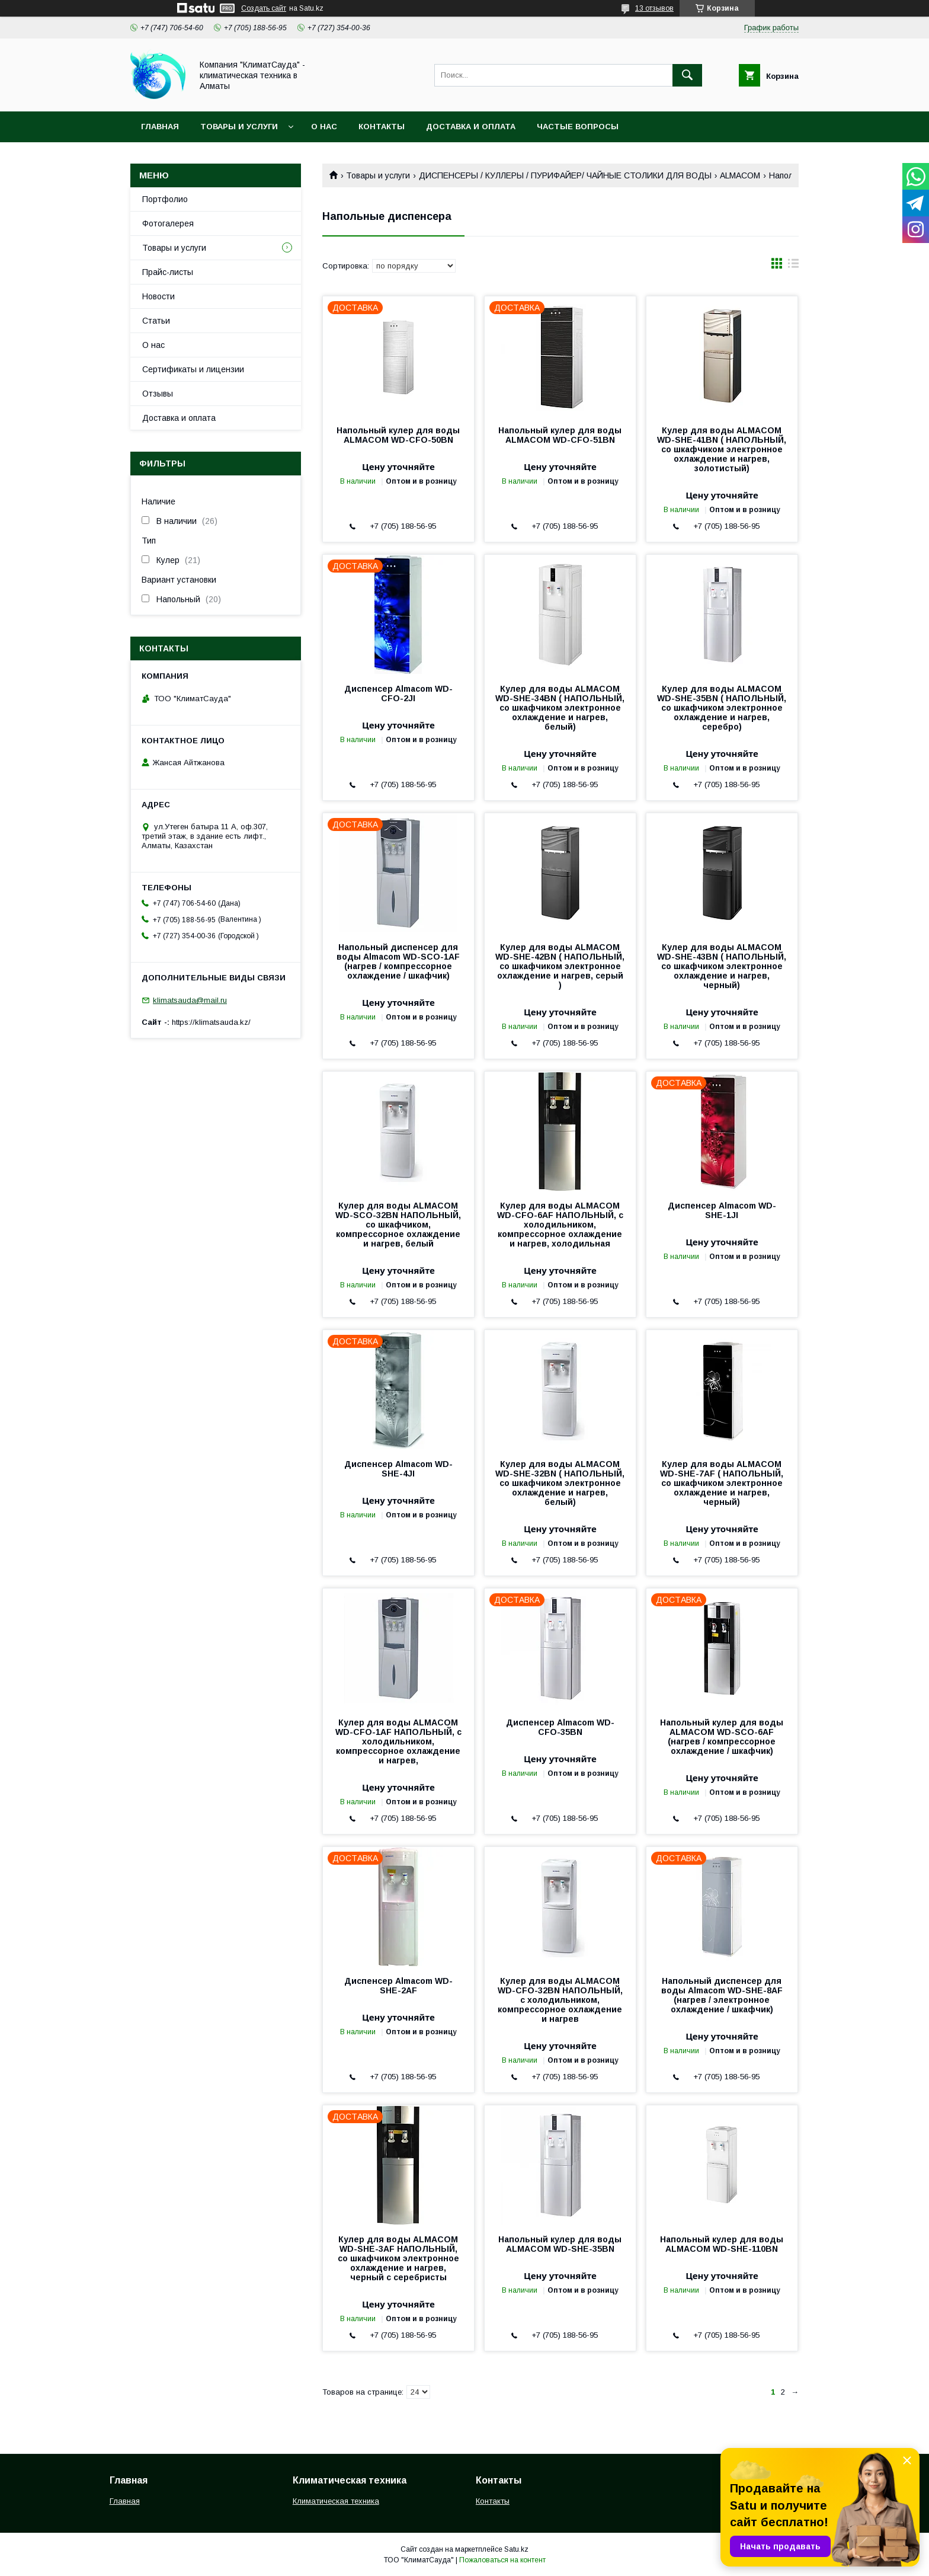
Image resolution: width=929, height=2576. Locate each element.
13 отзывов (654, 8)
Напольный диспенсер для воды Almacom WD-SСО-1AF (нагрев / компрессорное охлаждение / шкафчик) (398, 961)
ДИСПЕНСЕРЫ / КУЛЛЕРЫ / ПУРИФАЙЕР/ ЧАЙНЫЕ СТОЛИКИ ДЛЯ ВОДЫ (565, 175)
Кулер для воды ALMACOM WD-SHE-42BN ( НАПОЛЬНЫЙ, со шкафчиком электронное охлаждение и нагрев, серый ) (559, 966)
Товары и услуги (239, 126)
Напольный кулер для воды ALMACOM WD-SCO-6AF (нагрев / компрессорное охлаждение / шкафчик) (721, 1737)
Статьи (156, 320)
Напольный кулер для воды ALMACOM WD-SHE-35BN (560, 2244)
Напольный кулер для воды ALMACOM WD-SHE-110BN (721, 2244)
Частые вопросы (578, 126)
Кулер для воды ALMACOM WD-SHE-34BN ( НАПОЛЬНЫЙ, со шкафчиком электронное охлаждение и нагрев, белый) (559, 707)
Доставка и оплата (470, 126)
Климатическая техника (336, 2501)
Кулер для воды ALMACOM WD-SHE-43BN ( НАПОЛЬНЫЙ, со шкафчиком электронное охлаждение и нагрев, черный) (721, 966)
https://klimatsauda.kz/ (211, 1022)
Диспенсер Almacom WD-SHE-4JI (398, 1468)
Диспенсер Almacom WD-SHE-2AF (398, 1985)
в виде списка (793, 266)
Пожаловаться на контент (502, 2560)
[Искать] (687, 75)
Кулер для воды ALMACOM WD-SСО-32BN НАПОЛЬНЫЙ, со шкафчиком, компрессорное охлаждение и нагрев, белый (398, 1224)
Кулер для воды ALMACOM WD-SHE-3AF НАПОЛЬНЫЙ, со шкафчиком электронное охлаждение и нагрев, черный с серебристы (398, 2258)
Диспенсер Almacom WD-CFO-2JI (398, 693)
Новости (158, 296)
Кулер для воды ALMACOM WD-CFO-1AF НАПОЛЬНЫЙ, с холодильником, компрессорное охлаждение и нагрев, (398, 1741)
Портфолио (165, 199)
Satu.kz (516, 2549)
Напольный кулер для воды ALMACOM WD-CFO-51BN (560, 435)
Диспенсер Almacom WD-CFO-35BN (560, 1727)
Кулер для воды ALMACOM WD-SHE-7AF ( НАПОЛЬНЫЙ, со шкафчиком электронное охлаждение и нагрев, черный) (721, 1483)
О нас (324, 126)
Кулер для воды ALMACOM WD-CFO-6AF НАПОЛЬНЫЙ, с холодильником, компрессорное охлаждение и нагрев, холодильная (560, 1224)
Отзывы (157, 393)
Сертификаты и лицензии (193, 369)
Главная (160, 126)
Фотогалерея (168, 223)
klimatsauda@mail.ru (190, 1000)
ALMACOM (740, 175)
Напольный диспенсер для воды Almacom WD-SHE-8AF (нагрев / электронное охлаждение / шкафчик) (722, 1995)
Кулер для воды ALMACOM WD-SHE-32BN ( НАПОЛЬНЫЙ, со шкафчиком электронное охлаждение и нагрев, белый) (559, 1483)
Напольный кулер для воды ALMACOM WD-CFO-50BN (398, 435)
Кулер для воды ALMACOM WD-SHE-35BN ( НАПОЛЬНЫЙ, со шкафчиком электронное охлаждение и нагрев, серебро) (721, 707)
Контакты (381, 126)
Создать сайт (263, 8)
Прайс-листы (167, 272)
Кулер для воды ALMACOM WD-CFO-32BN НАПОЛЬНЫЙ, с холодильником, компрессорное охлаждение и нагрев (560, 2000)
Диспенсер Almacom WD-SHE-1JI (722, 1210)
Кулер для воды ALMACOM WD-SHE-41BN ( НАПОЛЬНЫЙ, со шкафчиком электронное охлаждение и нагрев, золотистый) (721, 449)
